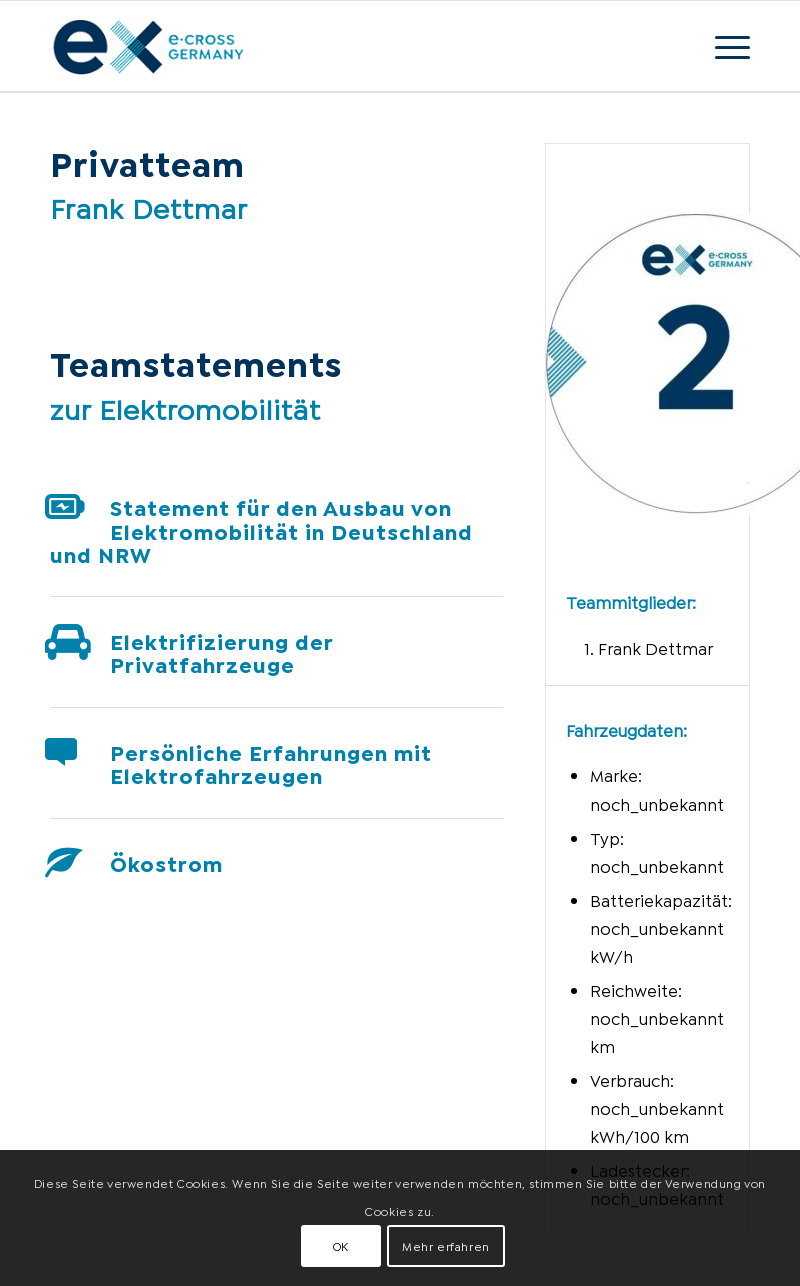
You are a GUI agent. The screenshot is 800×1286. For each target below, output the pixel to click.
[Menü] (722, 46)
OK (341, 1245)
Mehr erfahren (446, 1245)
